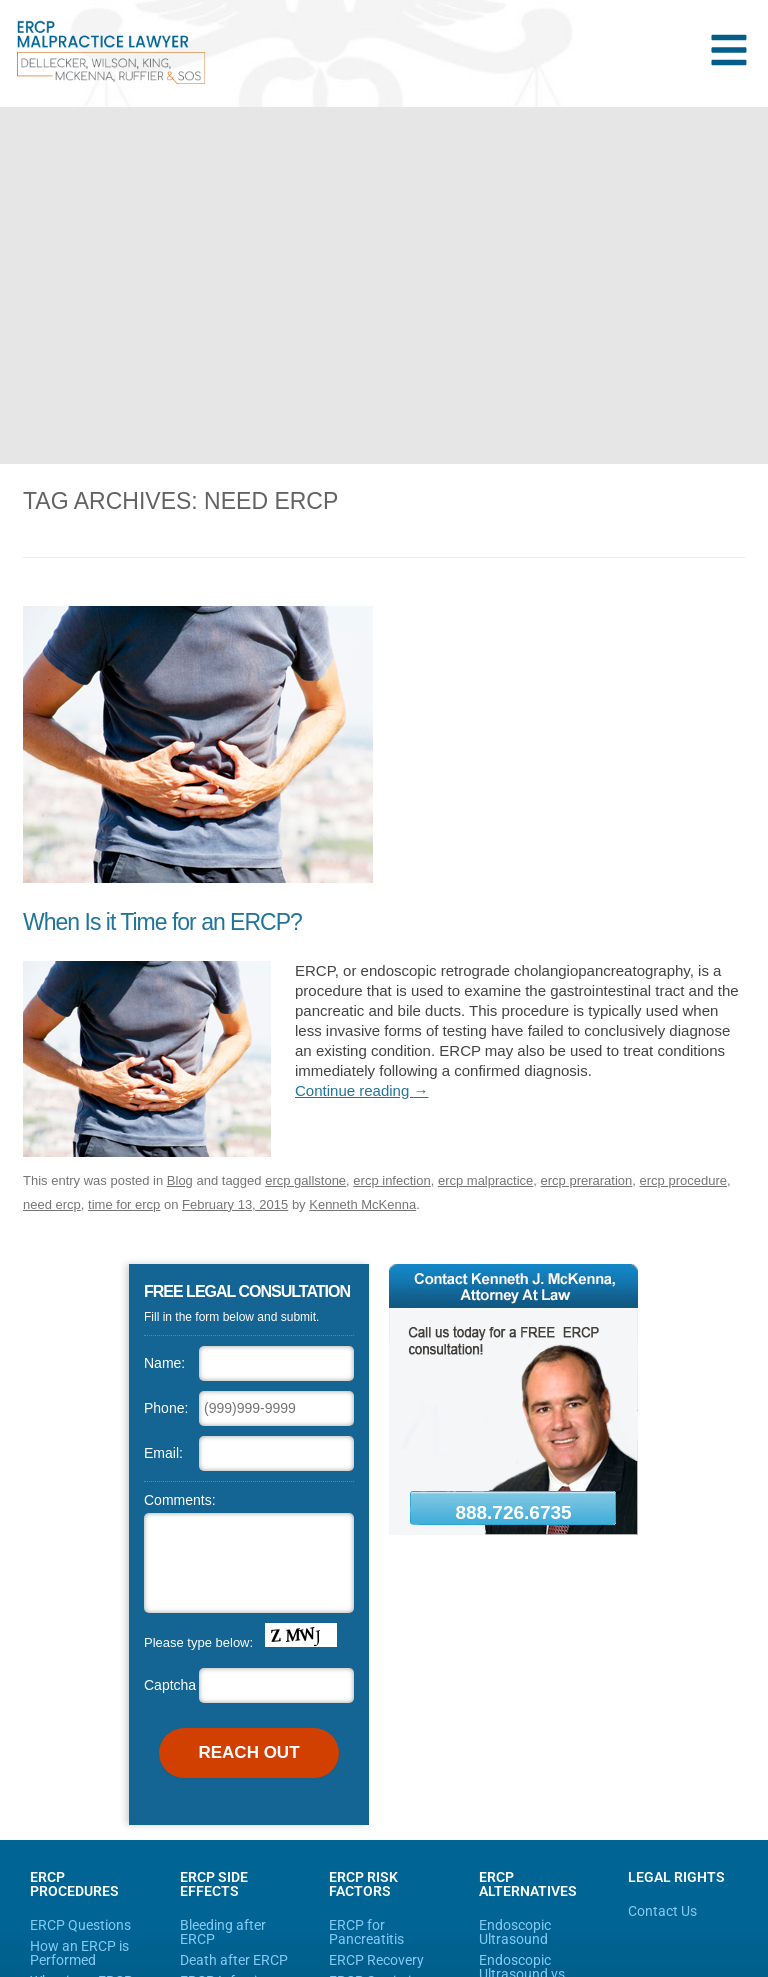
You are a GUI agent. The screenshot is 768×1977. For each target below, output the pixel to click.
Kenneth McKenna (362, 1204)
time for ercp (124, 1204)
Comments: (180, 1500)
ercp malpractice (485, 1180)
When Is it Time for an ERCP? (162, 922)
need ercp (52, 1204)
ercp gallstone (305, 1180)
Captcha (170, 1685)
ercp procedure (683, 1180)
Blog (180, 1180)
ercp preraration (587, 1180)
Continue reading (361, 1090)
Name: (164, 1363)
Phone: (166, 1408)
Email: (163, 1453)
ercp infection (391, 1180)
